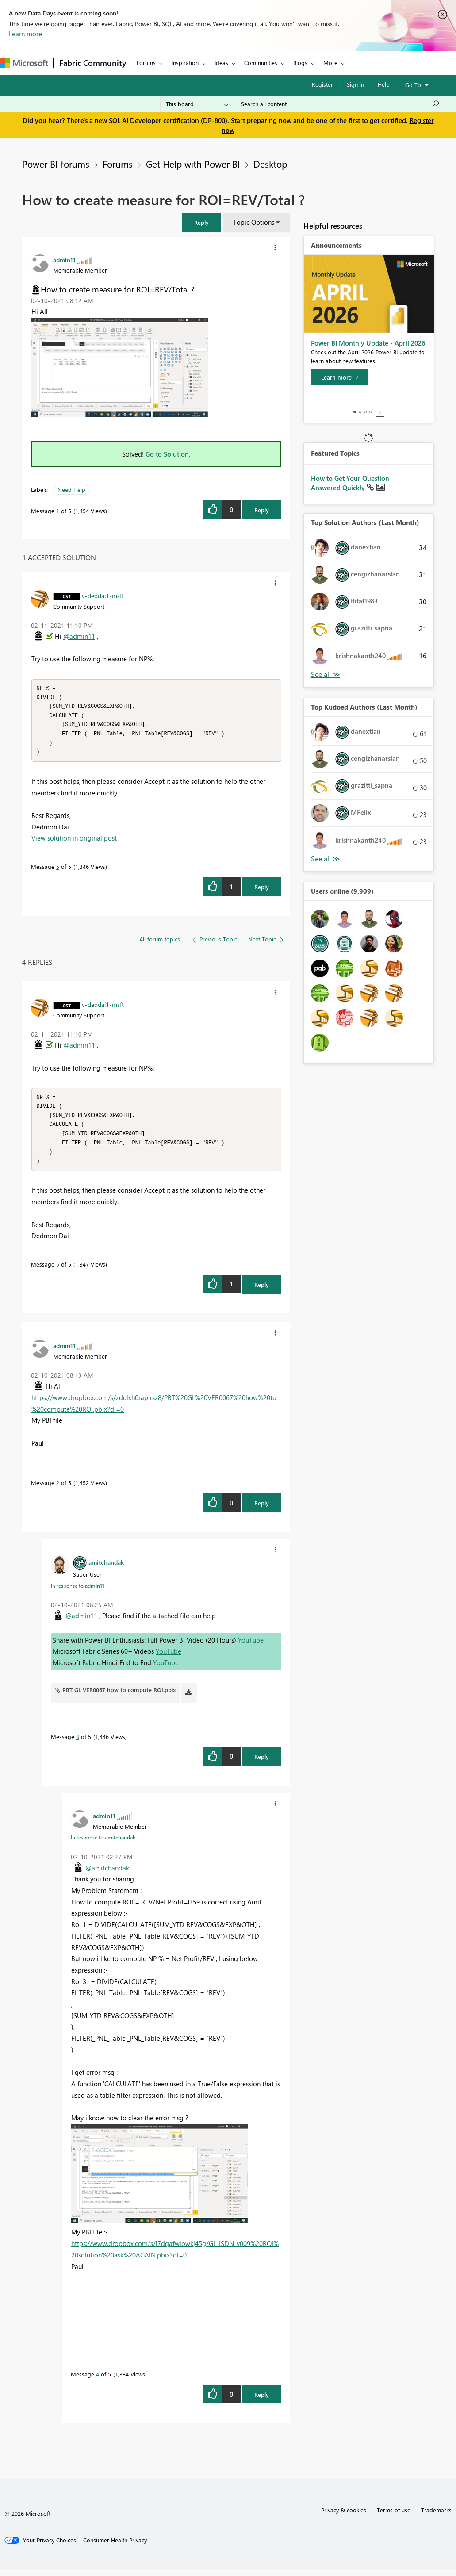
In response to (77, 1592)
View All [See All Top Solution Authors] (325, 674)
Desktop (270, 163)
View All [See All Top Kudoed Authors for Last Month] (325, 859)
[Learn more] (339, 377)
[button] (201, 222)
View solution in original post (74, 841)
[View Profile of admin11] (64, 259)
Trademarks (436, 2517)
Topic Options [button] (253, 222)
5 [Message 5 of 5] (57, 870)
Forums (146, 62)
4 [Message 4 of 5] (97, 2381)
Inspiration (185, 62)
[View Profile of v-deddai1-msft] (103, 595)
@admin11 (79, 636)
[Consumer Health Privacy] (115, 2547)
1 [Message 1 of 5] (57, 510)
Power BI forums (55, 163)
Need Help (71, 489)
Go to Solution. (168, 453)
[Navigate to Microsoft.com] (24, 63)
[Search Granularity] (197, 104)
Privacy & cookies (343, 2517)
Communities (260, 62)
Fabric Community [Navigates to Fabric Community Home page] (92, 63)
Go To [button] (413, 84)
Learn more (25, 33)
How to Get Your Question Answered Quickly (350, 483)
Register (322, 84)
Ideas (221, 62)
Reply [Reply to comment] (261, 890)
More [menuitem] (330, 62)
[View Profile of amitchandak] (106, 1569)
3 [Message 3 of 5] (77, 1743)
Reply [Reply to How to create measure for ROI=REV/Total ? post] (261, 510)
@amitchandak (107, 1874)
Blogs (300, 62)
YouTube (251, 1647)
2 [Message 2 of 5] (57, 1489)
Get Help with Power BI (193, 163)
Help (384, 84)
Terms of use (393, 2517)
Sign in (355, 84)
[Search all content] (340, 104)
